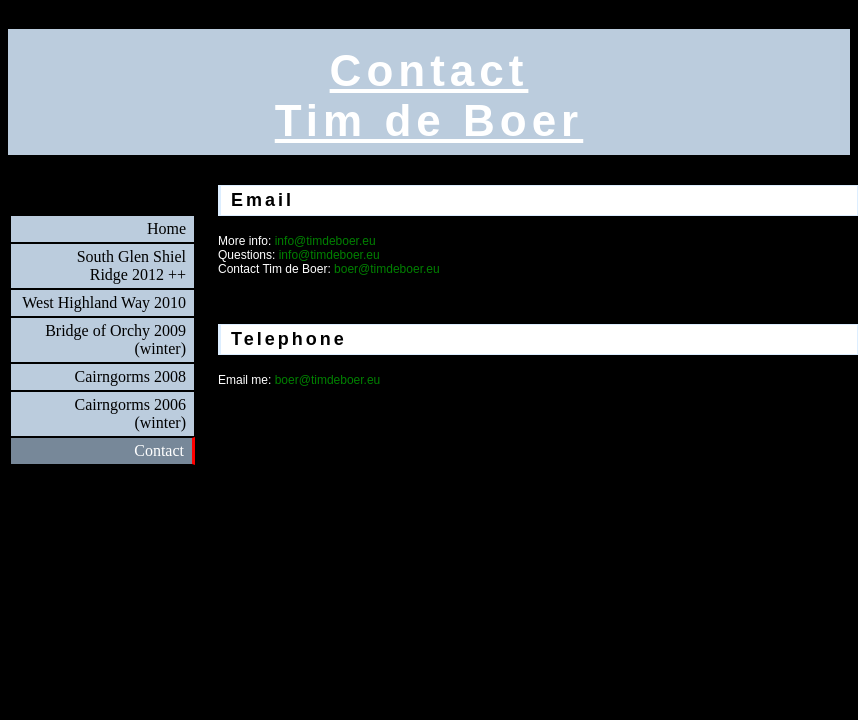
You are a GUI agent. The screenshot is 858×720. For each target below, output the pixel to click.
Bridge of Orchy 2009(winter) (115, 339)
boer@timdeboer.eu (387, 269)
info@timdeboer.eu (325, 241)
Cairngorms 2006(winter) (130, 413)
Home (166, 228)
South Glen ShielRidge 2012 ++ (131, 265)
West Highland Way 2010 (104, 302)
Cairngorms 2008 (130, 376)
